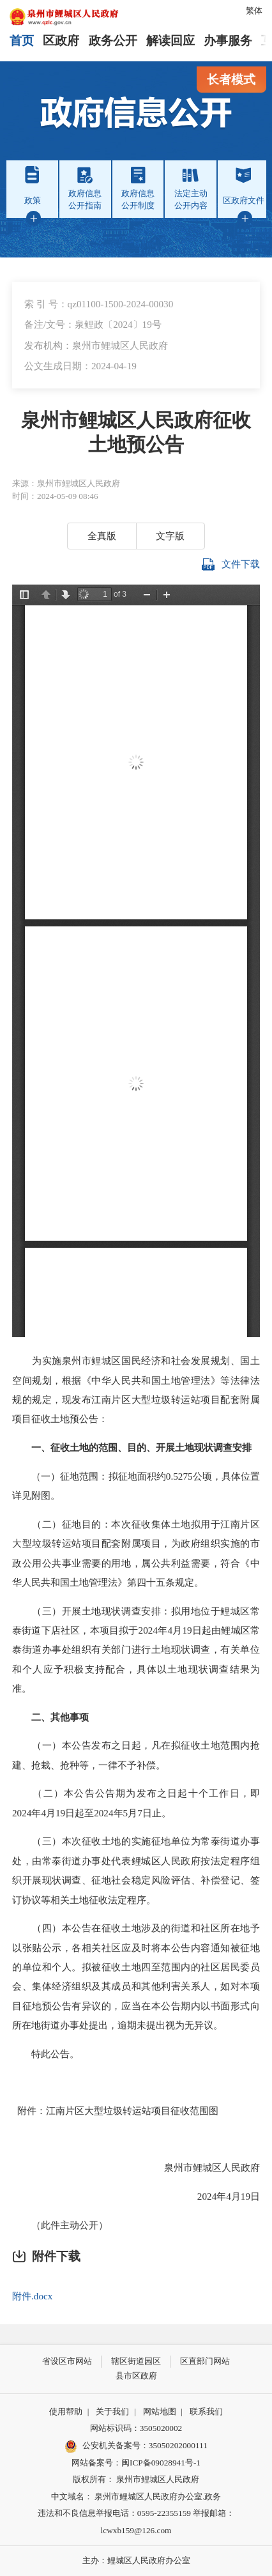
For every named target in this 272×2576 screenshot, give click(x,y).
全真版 (101, 535)
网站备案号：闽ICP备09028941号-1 (136, 2462)
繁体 (254, 10)
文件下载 (231, 565)
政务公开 (113, 40)
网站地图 (159, 2411)
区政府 (61, 40)
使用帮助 (65, 2411)
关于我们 (112, 2411)
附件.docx (32, 2295)
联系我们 (206, 2411)
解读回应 (170, 40)
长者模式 (231, 79)
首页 (22, 40)
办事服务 (228, 40)
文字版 (170, 535)
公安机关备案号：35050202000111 (136, 2446)
